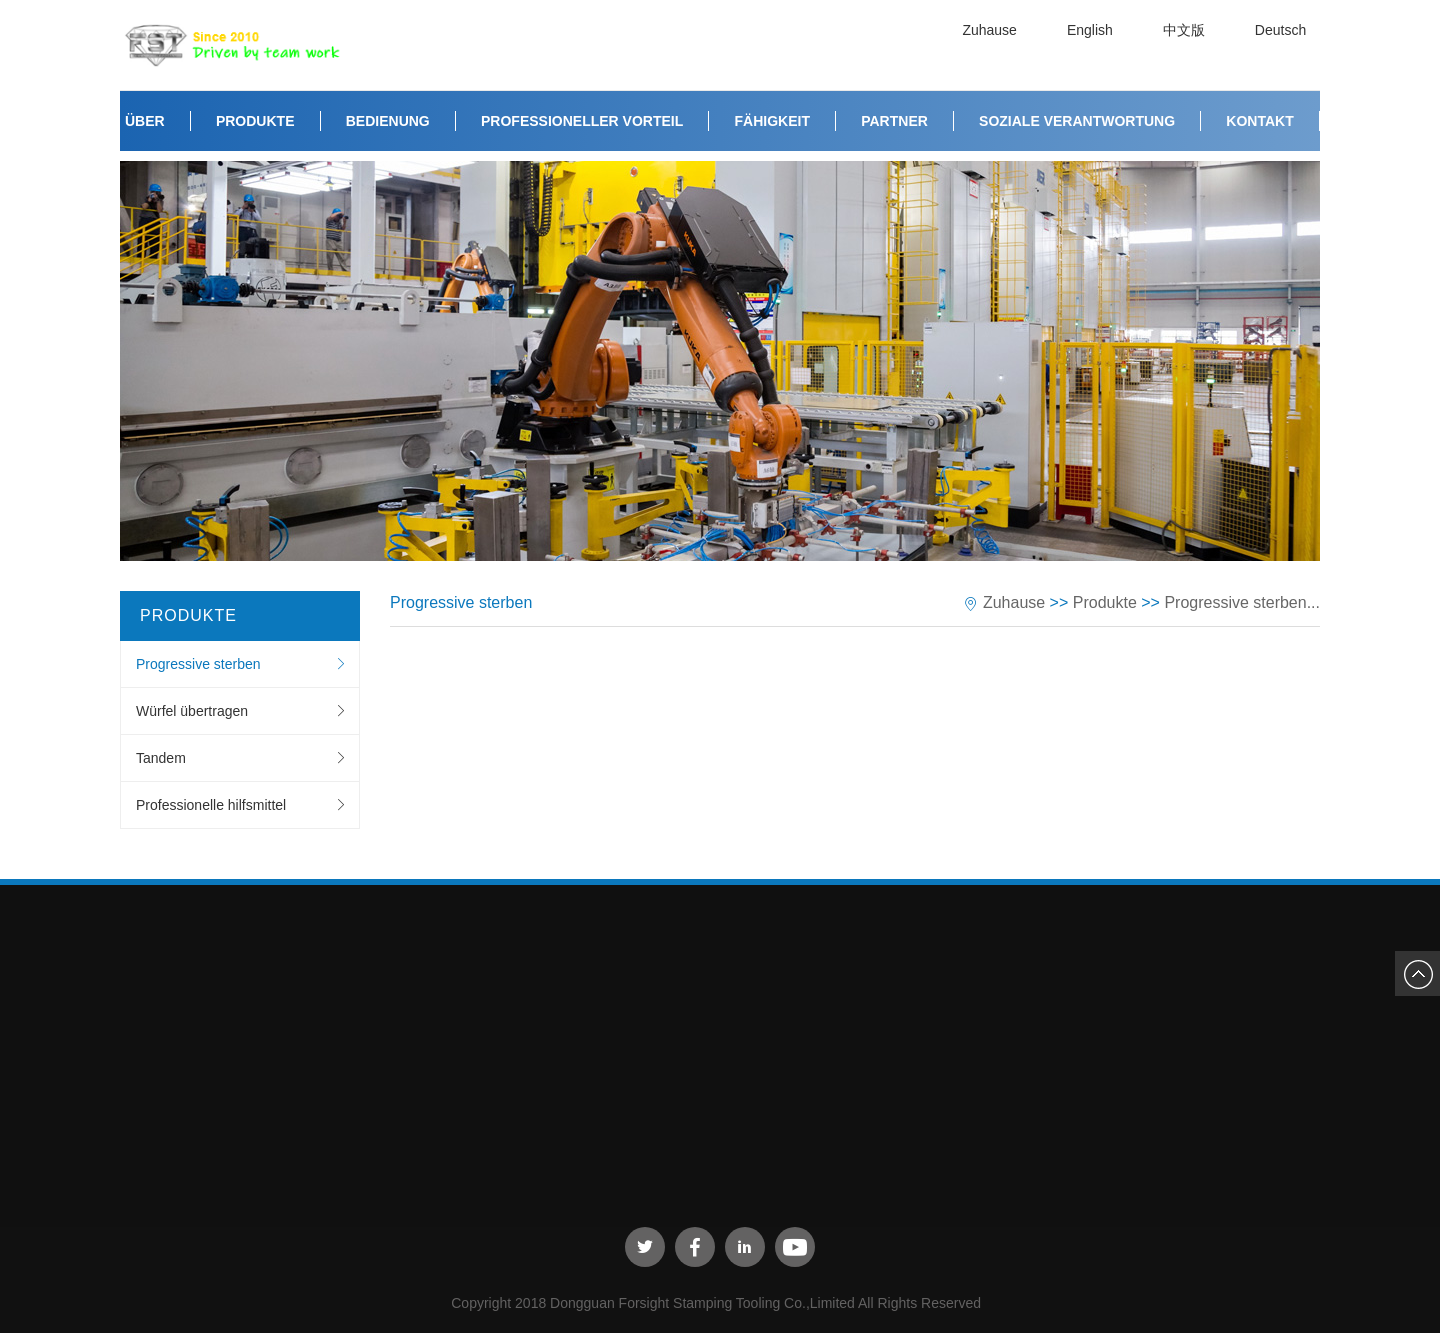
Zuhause (993, 45)
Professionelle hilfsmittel (211, 805)
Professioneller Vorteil (582, 121)
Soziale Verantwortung (1077, 121)
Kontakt (1259, 121)
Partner (894, 121)
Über (145, 121)
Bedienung (388, 121)
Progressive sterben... (1242, 602)
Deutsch (1284, 45)
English (1094, 45)
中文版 (1188, 45)
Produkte (255, 121)
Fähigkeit (772, 121)
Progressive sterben (198, 664)
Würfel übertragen (192, 711)
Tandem (161, 758)
